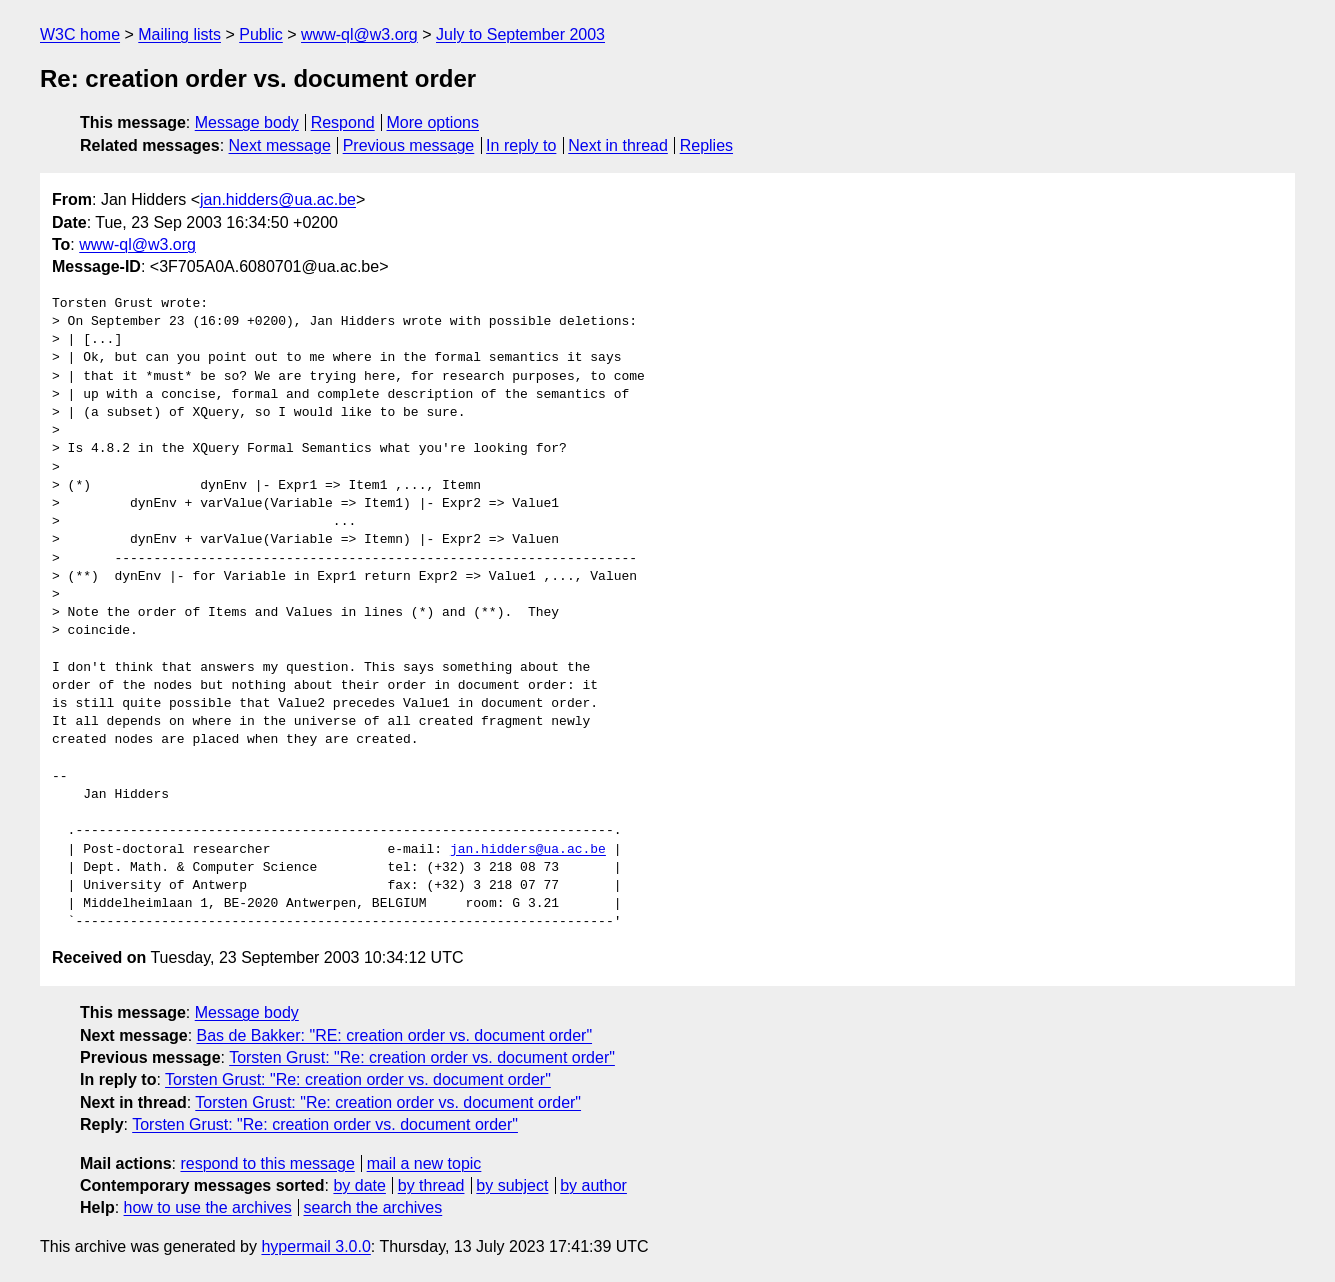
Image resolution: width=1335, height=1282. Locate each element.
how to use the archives (208, 1207)
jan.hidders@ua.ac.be (278, 199)
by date (359, 1185)
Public (261, 34)
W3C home (80, 34)
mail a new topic (424, 1163)
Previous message (409, 145)
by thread (431, 1185)
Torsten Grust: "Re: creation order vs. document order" (422, 1057)
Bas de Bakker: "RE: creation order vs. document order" (395, 1035)
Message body (247, 122)
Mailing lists (179, 34)
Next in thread (618, 145)
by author (593, 1185)
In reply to (521, 145)
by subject (512, 1185)
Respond (343, 122)
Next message (280, 145)
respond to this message (267, 1163)
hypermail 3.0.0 (315, 1246)
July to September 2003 (520, 34)
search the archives (373, 1207)
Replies (706, 145)
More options (433, 122)
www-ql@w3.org (359, 34)
